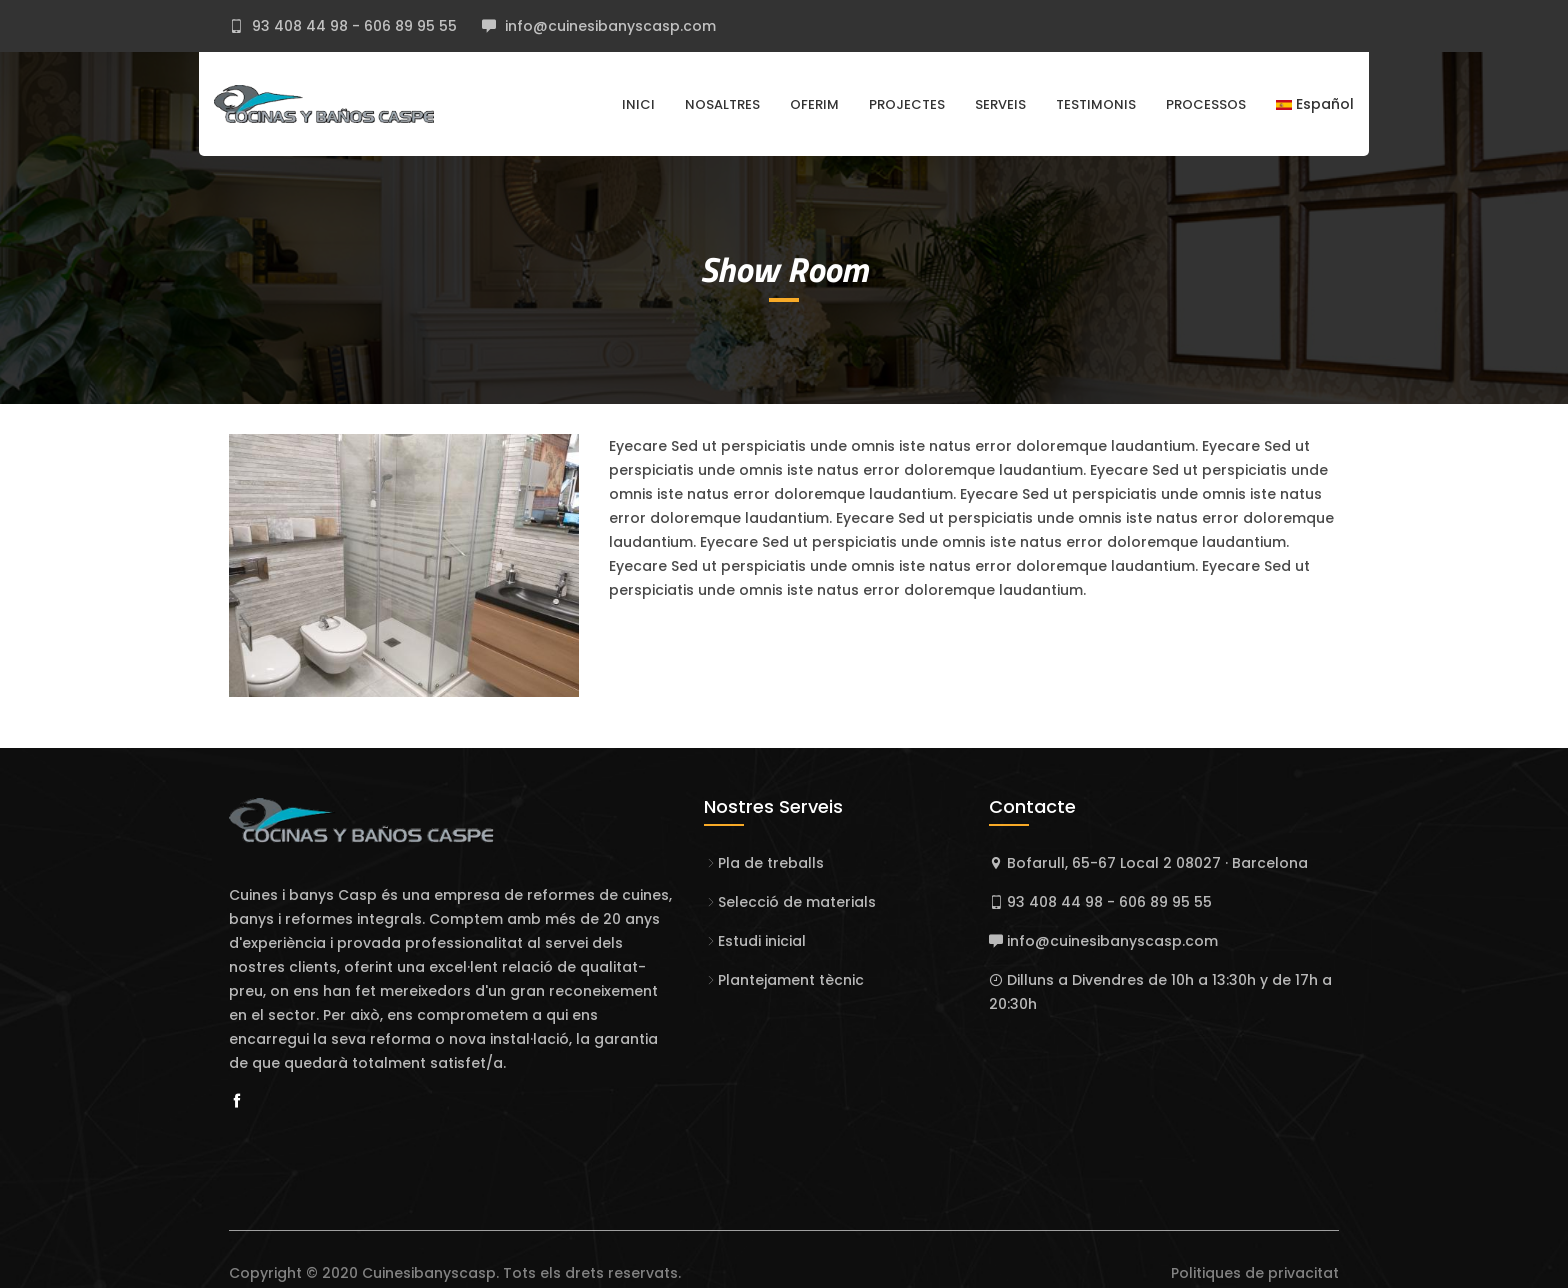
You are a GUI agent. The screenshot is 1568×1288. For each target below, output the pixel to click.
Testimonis (1096, 104)
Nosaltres (722, 104)
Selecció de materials (797, 902)
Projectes (907, 104)
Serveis (1000, 104)
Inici (638, 104)
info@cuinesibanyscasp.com (608, 26)
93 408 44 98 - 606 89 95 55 (352, 26)
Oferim (814, 104)
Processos (1206, 104)
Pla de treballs (771, 863)
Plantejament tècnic (791, 980)
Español (1315, 104)
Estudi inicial (762, 941)
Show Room (784, 269)
